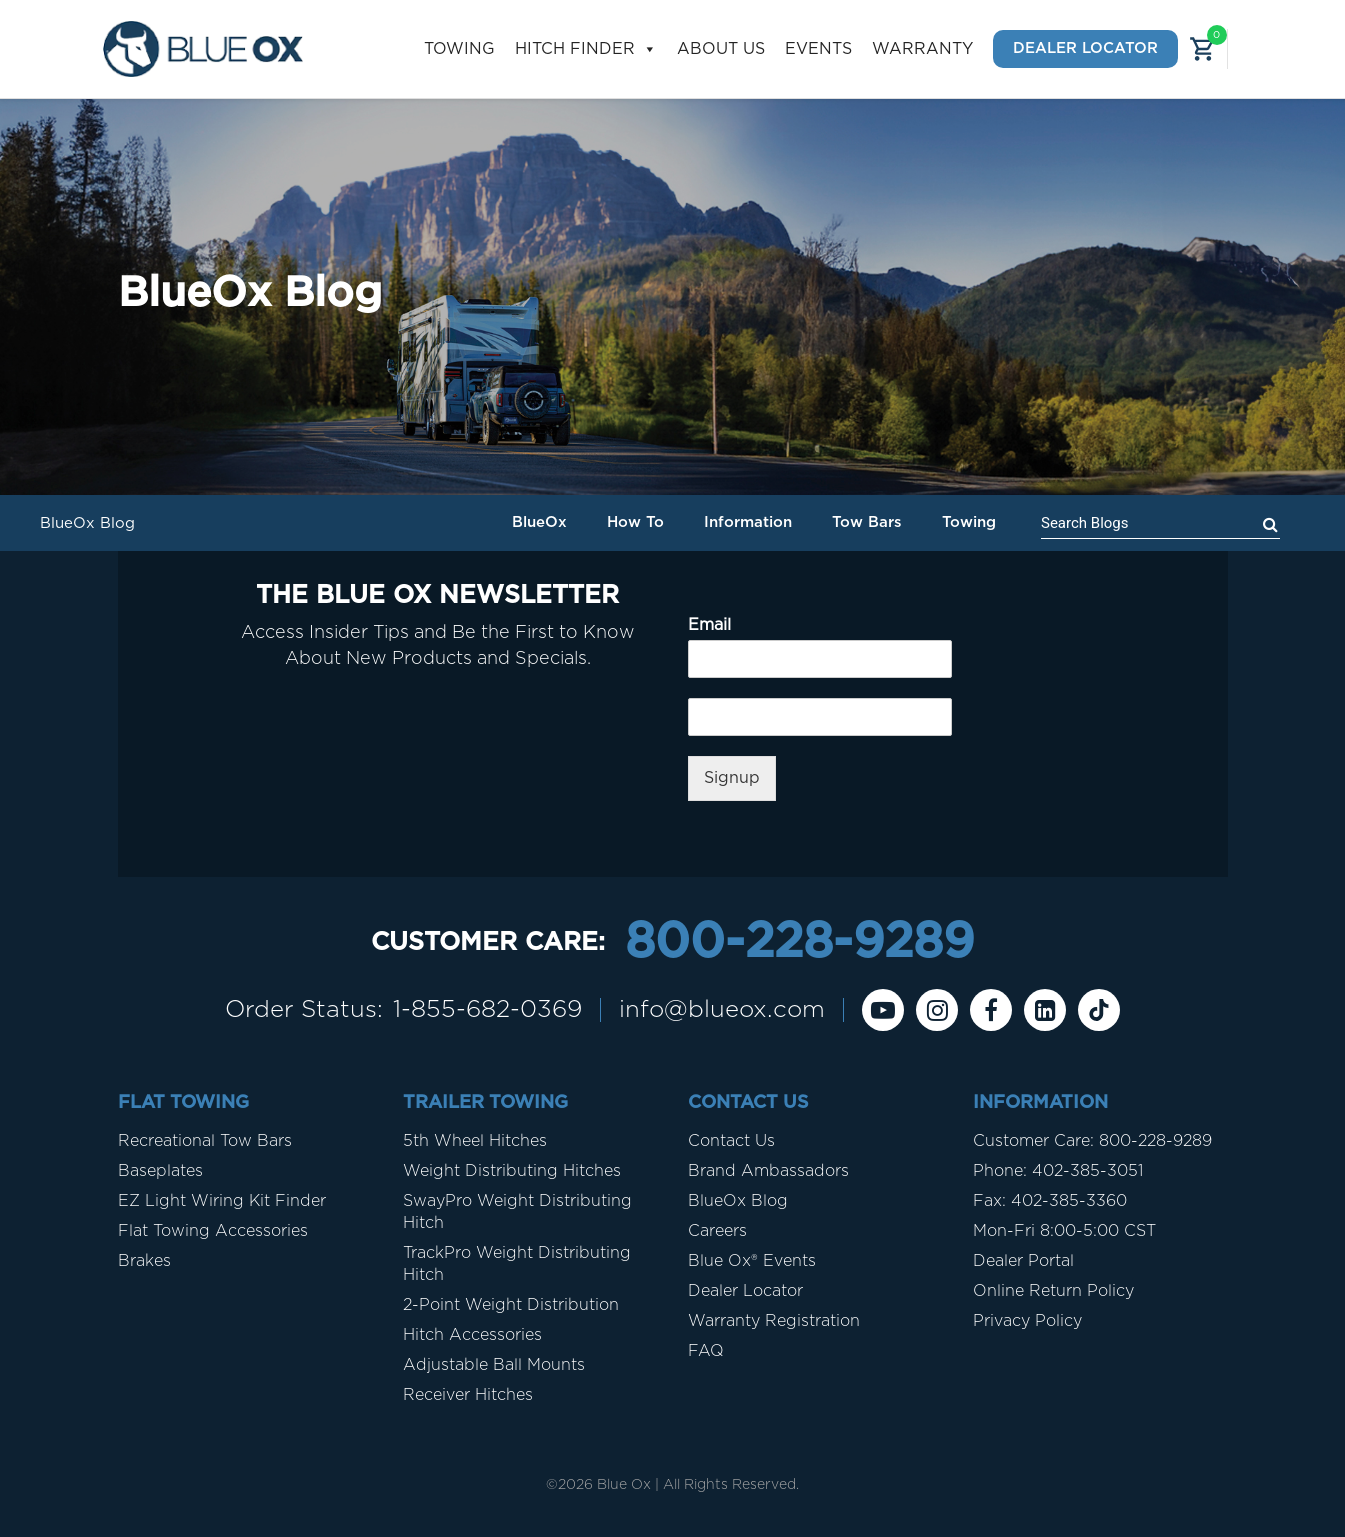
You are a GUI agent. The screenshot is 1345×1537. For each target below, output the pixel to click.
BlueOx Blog (738, 1201)
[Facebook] (991, 1010)
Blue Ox (624, 1485)
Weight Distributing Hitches (512, 1171)
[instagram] (937, 1010)
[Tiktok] (1099, 1010)
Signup (732, 778)
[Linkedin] (1045, 1010)
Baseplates (160, 1171)
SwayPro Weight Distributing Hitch (517, 1212)
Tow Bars (867, 522)
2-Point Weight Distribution (511, 1305)
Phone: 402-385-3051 (1058, 1171)
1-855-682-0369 (487, 1010)
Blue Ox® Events (752, 1261)
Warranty (922, 49)
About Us (721, 49)
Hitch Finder (586, 49)
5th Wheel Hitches (475, 1141)
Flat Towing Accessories (213, 1231)
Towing (459, 49)
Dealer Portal (1023, 1261)
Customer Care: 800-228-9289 (1092, 1141)
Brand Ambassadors (768, 1171)
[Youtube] (883, 1010)
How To (635, 522)
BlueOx (539, 522)
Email (709, 625)
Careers (717, 1231)
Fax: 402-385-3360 (1050, 1201)
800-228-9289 (799, 943)
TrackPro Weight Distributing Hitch (517, 1264)
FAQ (706, 1351)
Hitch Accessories (472, 1335)
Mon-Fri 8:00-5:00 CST (1064, 1231)
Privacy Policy (1027, 1321)
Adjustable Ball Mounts (494, 1365)
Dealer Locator (1085, 48)
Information (748, 522)
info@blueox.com (722, 1010)
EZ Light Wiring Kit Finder (222, 1201)
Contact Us (731, 1141)
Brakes (144, 1261)
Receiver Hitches (468, 1395)
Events (818, 49)
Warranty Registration (774, 1321)
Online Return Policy (1053, 1291)
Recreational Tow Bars (205, 1141)
